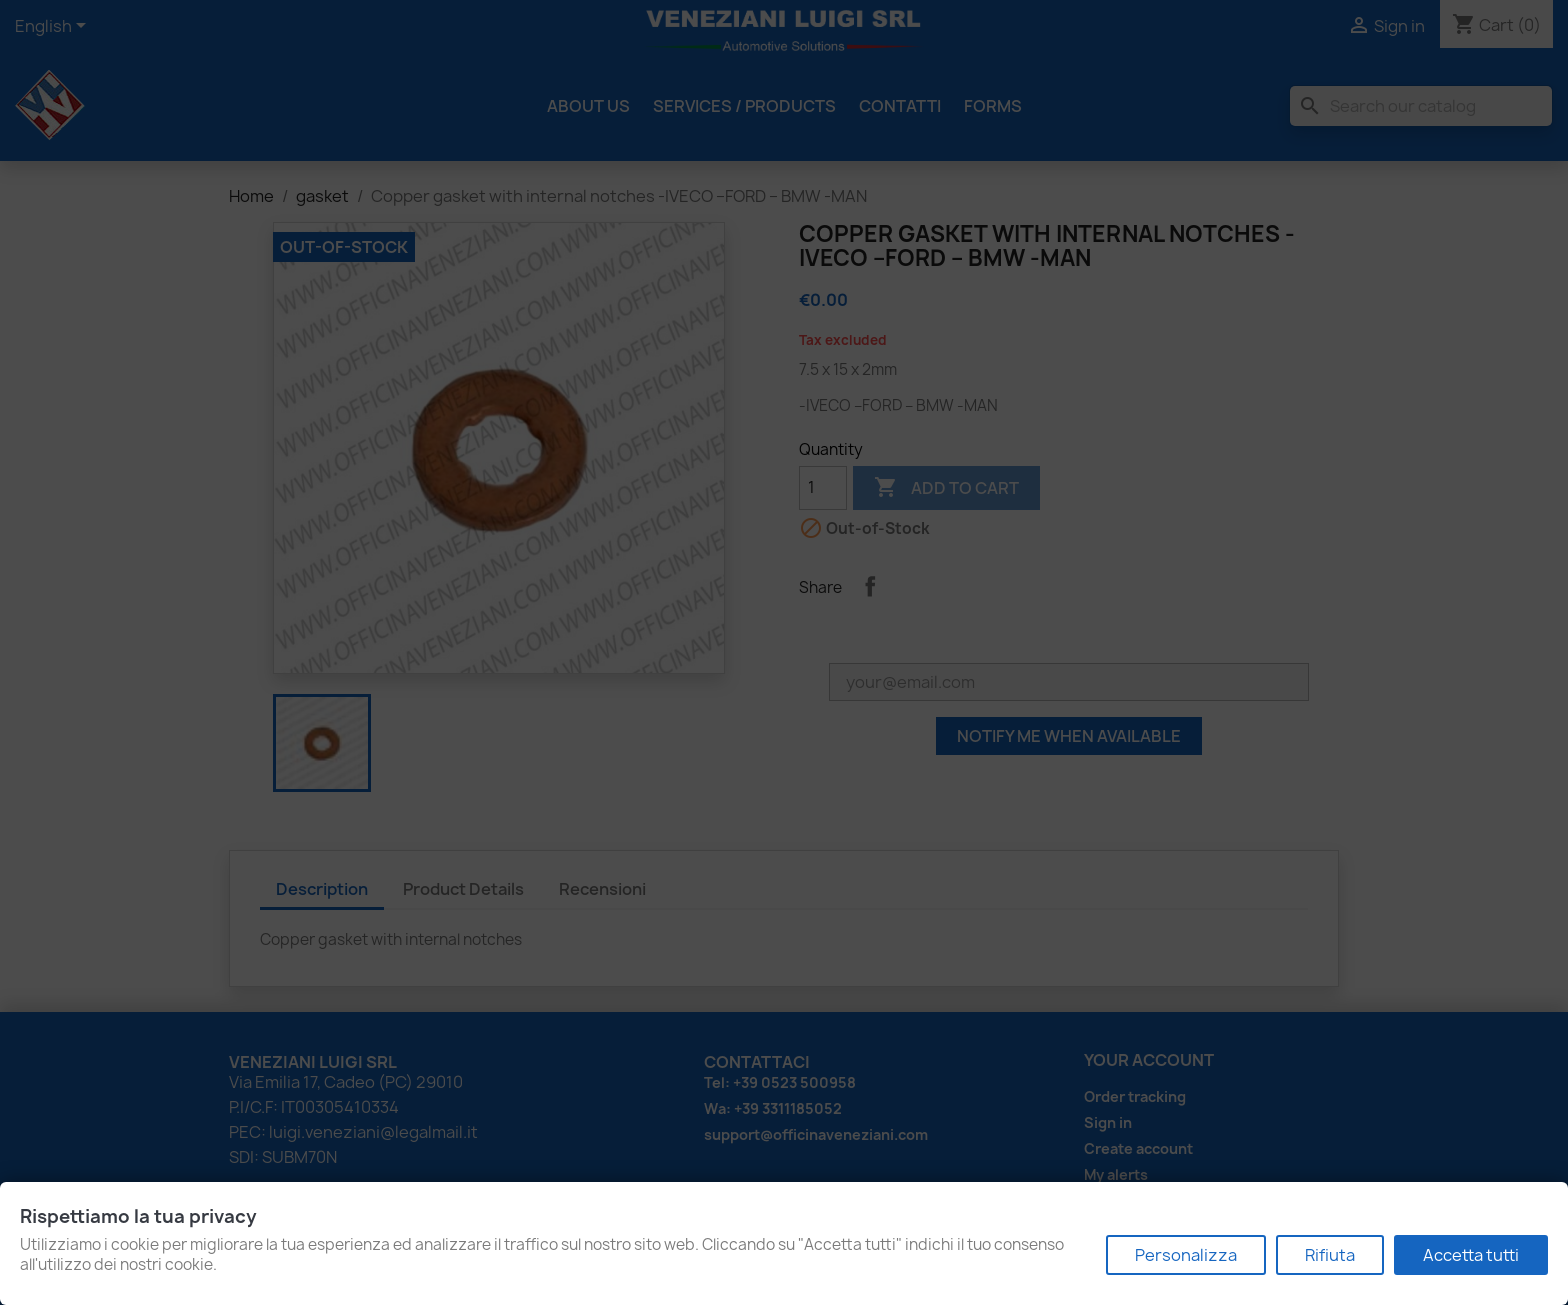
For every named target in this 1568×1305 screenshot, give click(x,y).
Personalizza (1186, 1255)
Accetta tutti (1471, 1255)
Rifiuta (1330, 1255)
